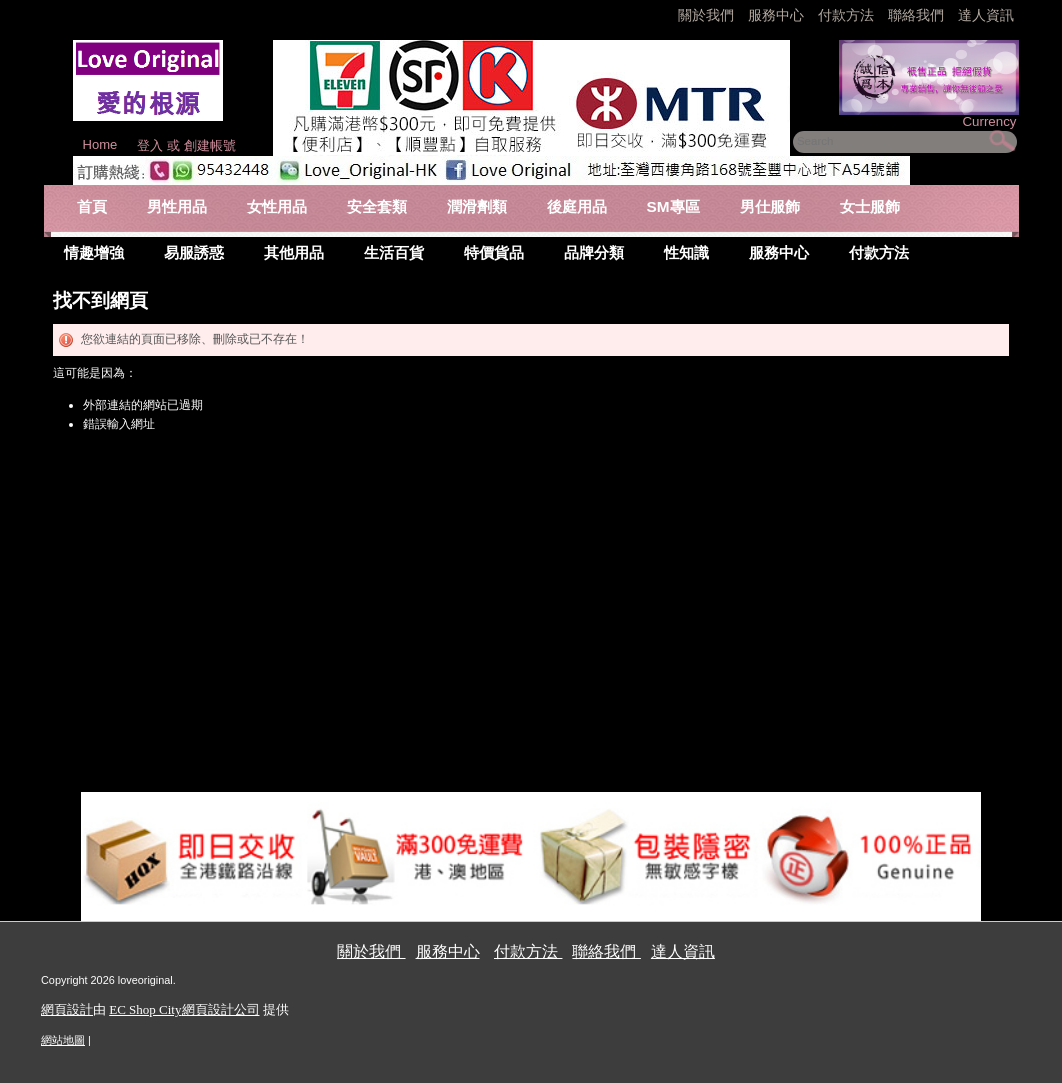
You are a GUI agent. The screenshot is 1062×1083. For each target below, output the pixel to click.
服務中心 (776, 15)
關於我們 (708, 15)
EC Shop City (145, 1009)
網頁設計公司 (221, 1009)
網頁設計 (67, 1009)
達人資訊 (986, 15)
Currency (989, 121)
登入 (150, 145)
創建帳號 (210, 145)
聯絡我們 (918, 15)
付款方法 (848, 15)
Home (100, 144)
